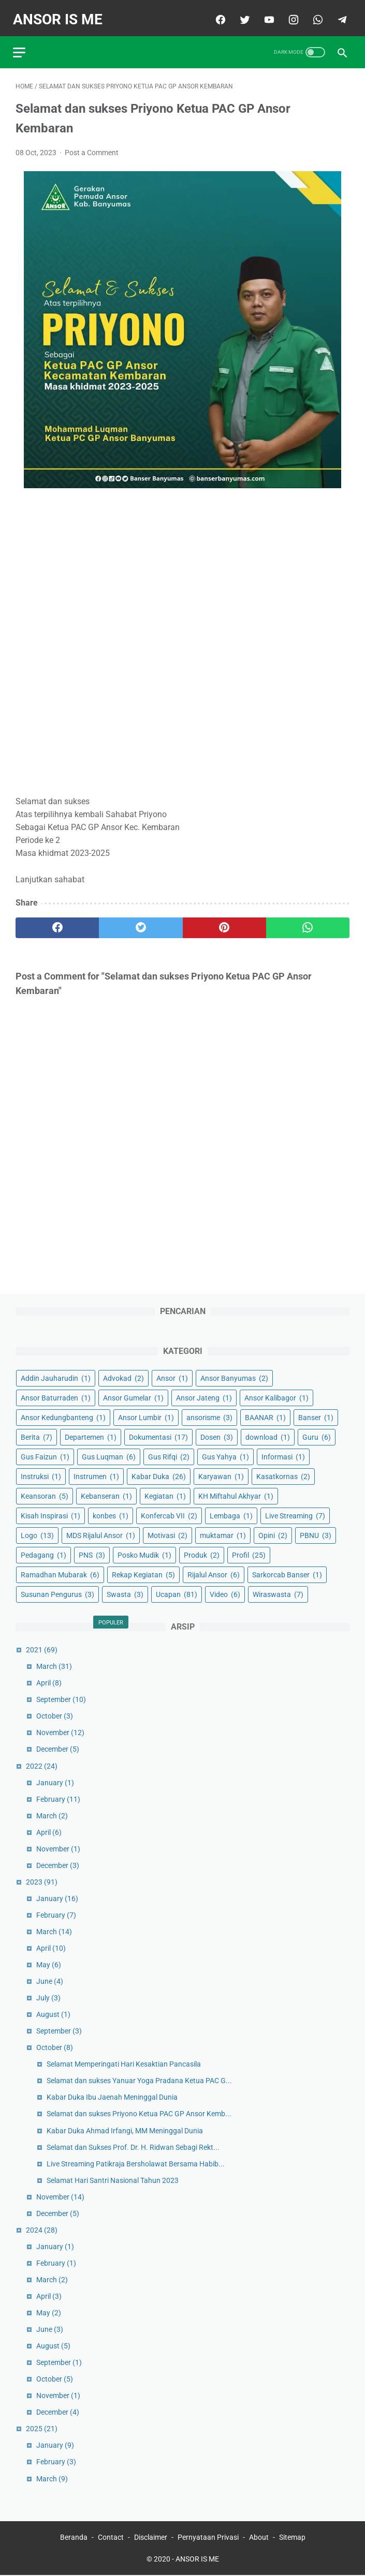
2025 (41, 2427)
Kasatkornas (283, 1475)
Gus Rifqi (168, 1456)
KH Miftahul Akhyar (235, 1495)
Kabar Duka (159, 1475)
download (267, 1436)
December (57, 1748)
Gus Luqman (109, 1456)
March (54, 1665)
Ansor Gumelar (133, 1396)
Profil (249, 1554)
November (60, 1731)
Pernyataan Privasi (208, 2538)
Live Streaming (295, 1515)
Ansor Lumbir (146, 1416)
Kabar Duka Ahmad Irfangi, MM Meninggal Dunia (125, 2129)
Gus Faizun (45, 1456)
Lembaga (231, 1515)
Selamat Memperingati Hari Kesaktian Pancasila (124, 2063)
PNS (92, 1554)
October (54, 1715)
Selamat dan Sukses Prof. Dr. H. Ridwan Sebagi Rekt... (133, 2146)
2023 (41, 1881)
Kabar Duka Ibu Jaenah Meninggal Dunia (112, 2096)
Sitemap (292, 2538)
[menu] (22, 44)
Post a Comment (92, 146)
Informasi (283, 1456)
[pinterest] (224, 922)
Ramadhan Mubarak (60, 1574)
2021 (41, 1649)
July (48, 1997)
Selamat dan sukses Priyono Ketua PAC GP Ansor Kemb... (139, 2112)
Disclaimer (150, 2538)
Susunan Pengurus (57, 1593)
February (58, 1798)
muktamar (223, 1534)
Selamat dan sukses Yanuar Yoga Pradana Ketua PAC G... (139, 2079)
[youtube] (265, 14)
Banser (315, 1416)
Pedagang (43, 1554)
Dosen (216, 1436)
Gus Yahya (225, 1456)
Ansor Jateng (204, 1396)
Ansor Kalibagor (276, 1396)
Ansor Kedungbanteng (63, 1416)
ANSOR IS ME (60, 13)
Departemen (90, 1436)
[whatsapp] (314, 14)
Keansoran (44, 1495)
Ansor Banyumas (234, 1377)
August (53, 2013)
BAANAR (265, 1416)
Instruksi (41, 1475)
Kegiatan (165, 1495)
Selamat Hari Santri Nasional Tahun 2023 (113, 2179)
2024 (41, 2229)
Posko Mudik (144, 1554)
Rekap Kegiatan (143, 1574)
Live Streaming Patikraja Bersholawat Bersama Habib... (136, 2162)
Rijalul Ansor (213, 1574)
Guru (316, 1436)
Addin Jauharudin (56, 1377)
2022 (41, 1764)
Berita (36, 1436)
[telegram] (338, 14)
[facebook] (217, 14)
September (61, 1698)
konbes (110, 1515)
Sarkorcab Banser (287, 1574)
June (49, 1980)
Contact (111, 2538)
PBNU (315, 1534)
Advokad (123, 1377)
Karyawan (221, 1475)
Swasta (125, 1593)
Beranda (73, 2538)
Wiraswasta (278, 1593)
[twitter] (241, 14)
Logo (37, 1534)
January (55, 1781)
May (48, 1964)
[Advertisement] (182, 637)
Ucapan (176, 1593)
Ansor (172, 1377)
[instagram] (290, 14)
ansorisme (209, 1416)
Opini (272, 1534)
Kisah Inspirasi (50, 1515)
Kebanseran (106, 1495)
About (259, 2538)
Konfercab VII (169, 1515)
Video (225, 1593)
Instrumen (96, 1475)
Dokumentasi (158, 1436)
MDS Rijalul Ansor (100, 1534)
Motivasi (167, 1534)
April (49, 1682)
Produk (202, 1554)
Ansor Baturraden (56, 1396)
